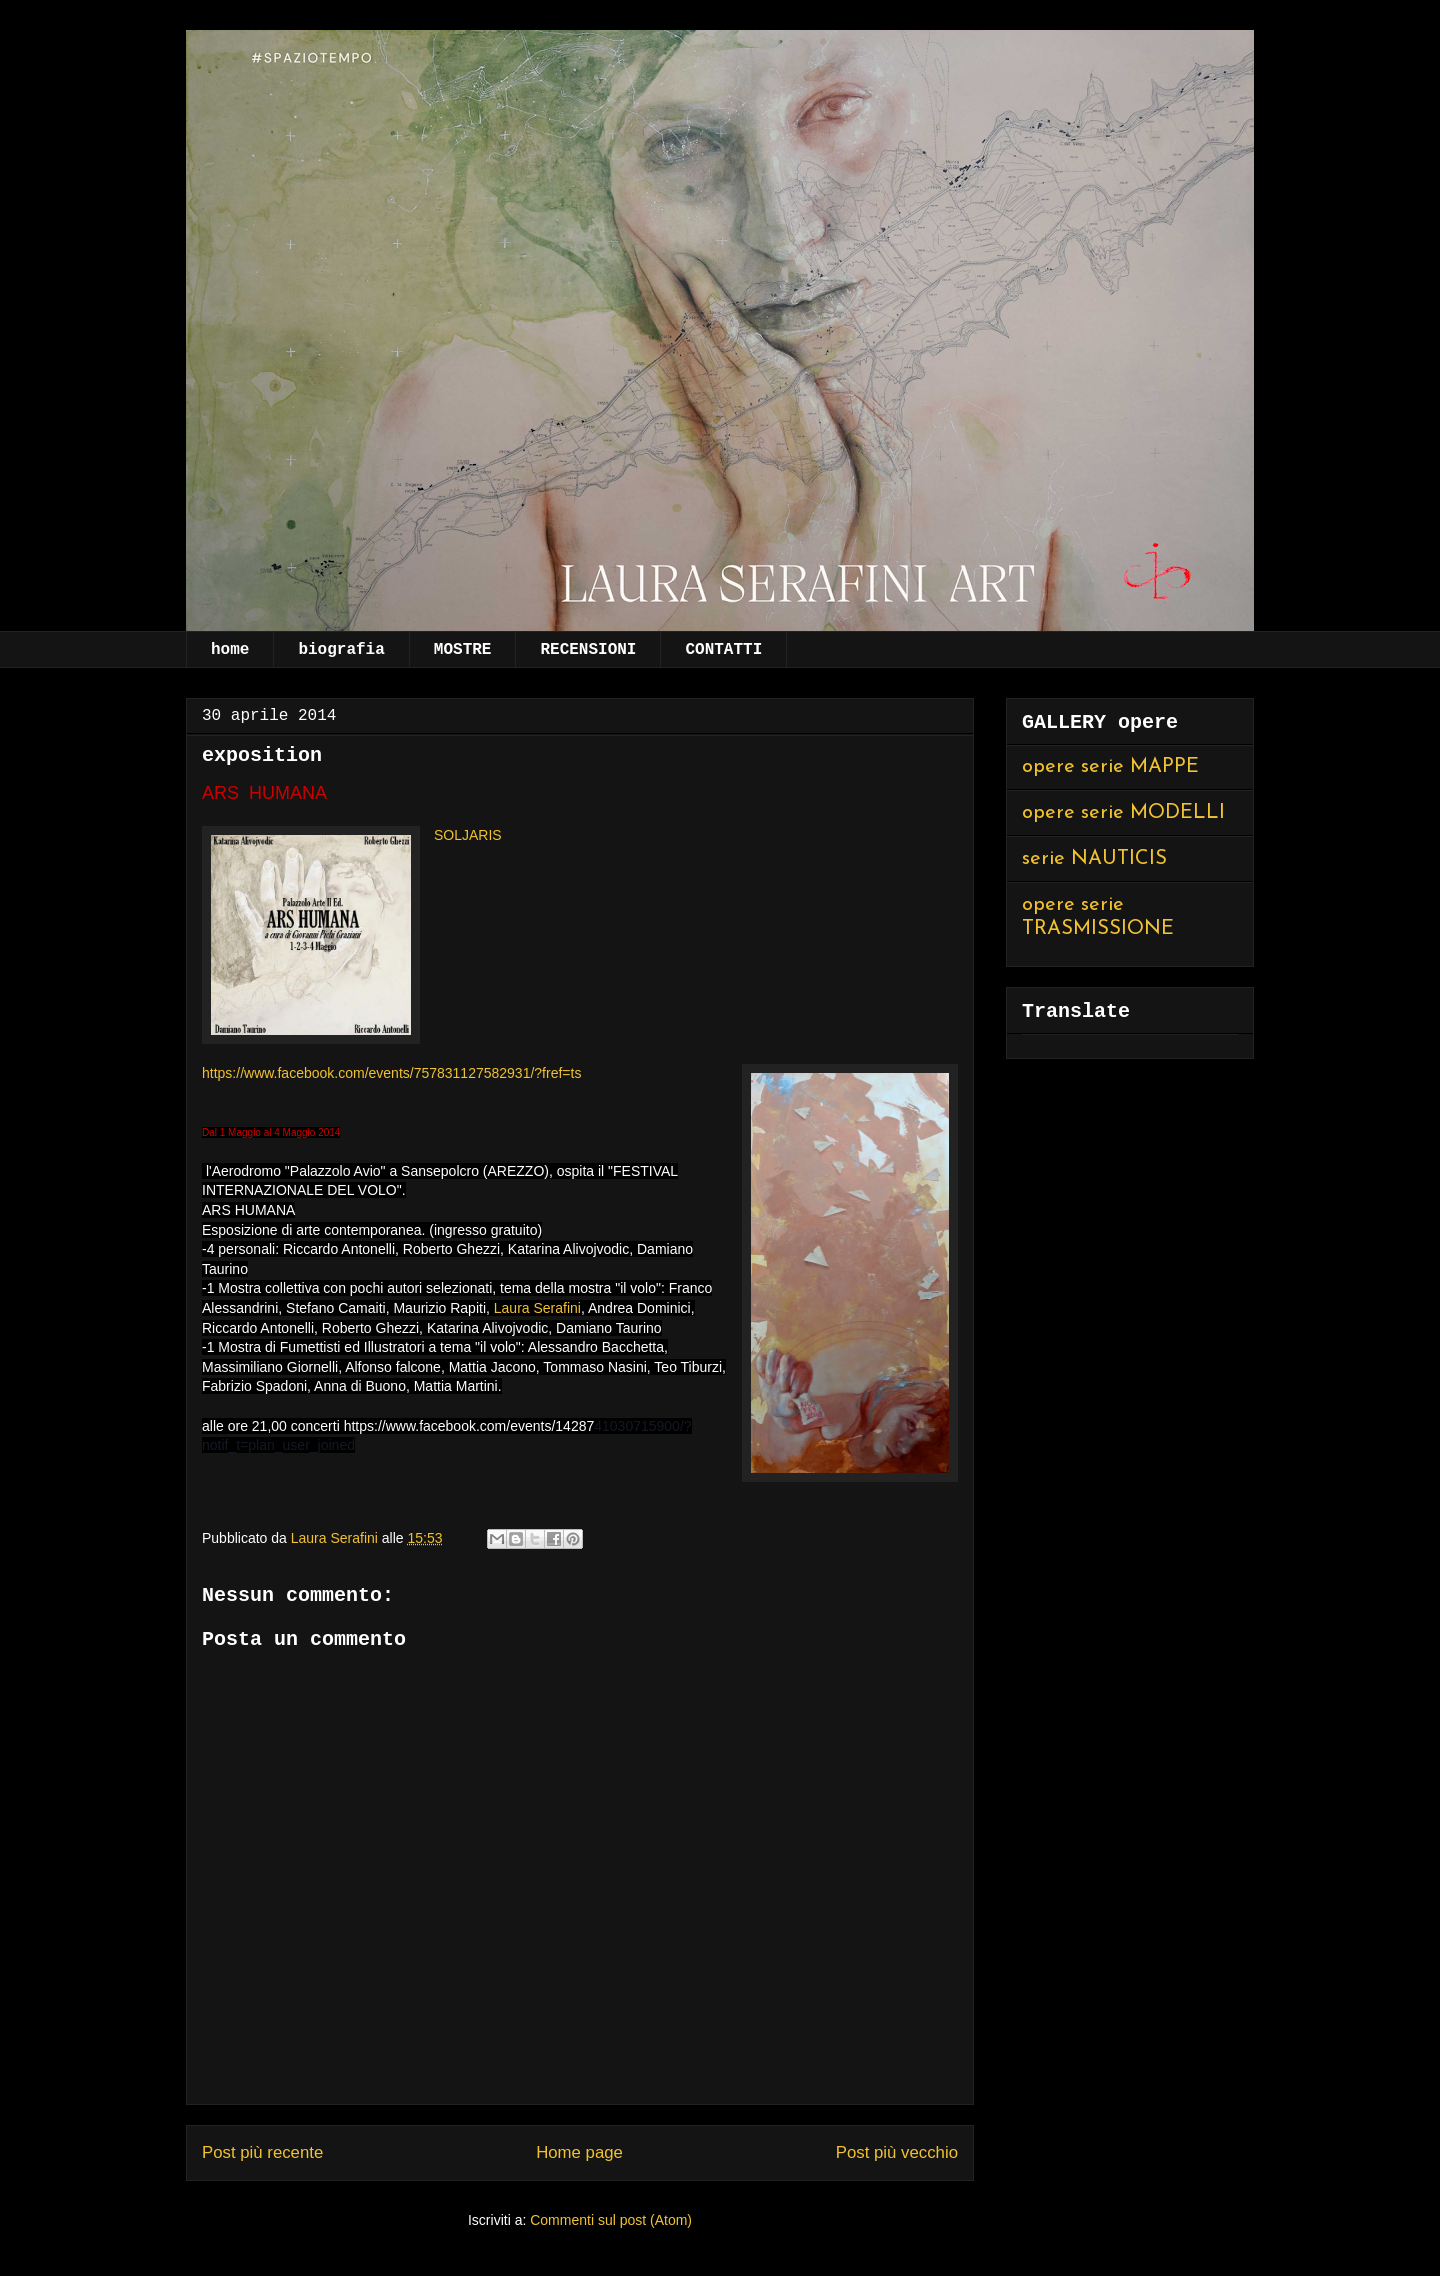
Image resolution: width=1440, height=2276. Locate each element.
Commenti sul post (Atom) (611, 2220)
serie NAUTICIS (1094, 859)
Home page (579, 2152)
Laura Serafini (537, 1308)
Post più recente (262, 2152)
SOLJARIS (468, 835)
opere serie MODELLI (1123, 813)
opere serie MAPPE (1110, 767)
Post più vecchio (897, 2152)
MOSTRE (463, 650)
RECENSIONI (588, 650)
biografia (341, 650)
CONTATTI (723, 650)
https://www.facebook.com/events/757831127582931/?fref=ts (391, 1073)
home (230, 650)
